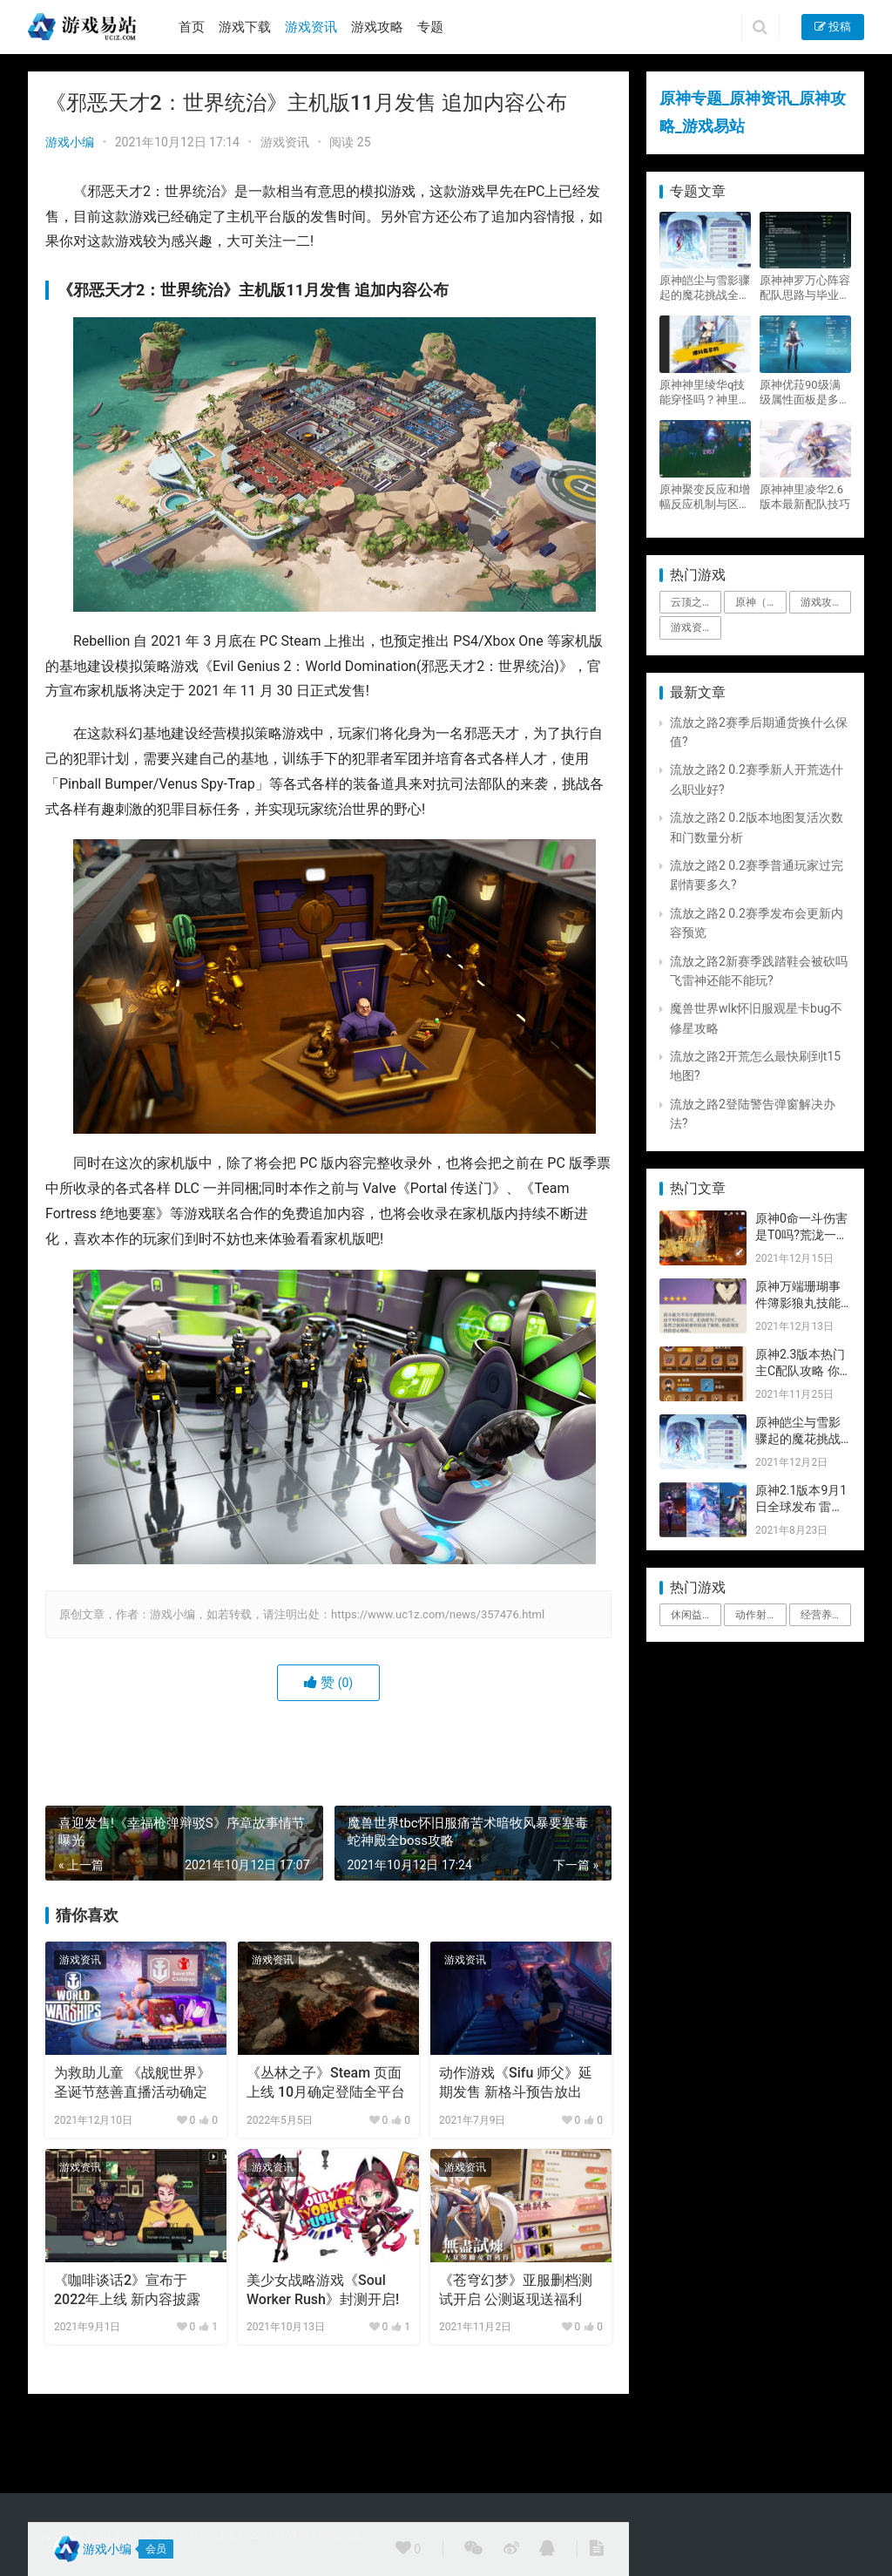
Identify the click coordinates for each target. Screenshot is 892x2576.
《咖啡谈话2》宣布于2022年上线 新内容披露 (127, 2290)
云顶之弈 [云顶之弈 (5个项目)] (692, 602)
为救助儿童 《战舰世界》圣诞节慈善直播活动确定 (132, 2082)
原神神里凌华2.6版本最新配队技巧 (805, 497)
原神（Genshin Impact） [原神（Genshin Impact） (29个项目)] (760, 602)
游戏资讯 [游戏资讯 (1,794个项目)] (692, 627)
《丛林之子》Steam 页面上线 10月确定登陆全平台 (326, 2082)
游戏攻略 (377, 27)
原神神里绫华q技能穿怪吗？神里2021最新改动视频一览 (702, 392)
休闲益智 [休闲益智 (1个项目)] (692, 1615)
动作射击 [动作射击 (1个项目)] (756, 1615)
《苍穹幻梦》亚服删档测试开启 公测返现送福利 (515, 2290)
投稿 (832, 26)
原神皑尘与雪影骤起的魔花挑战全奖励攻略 (704, 288)
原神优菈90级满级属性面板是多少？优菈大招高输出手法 (805, 392)
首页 (192, 27)
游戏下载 (245, 27)
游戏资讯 (311, 27)
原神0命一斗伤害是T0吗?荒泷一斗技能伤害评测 (801, 1235)
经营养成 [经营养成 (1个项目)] (821, 1615)
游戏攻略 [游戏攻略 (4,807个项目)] (821, 602)
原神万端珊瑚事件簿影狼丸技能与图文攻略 (798, 1303)
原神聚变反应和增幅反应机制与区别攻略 (704, 497)
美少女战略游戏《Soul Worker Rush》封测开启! (323, 2290)
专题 (430, 27)
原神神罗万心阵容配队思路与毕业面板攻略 (805, 288)
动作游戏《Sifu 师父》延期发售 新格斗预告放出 (515, 2082)
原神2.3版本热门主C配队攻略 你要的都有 (800, 1371)
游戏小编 (69, 142)
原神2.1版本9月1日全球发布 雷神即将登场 (801, 1507)
